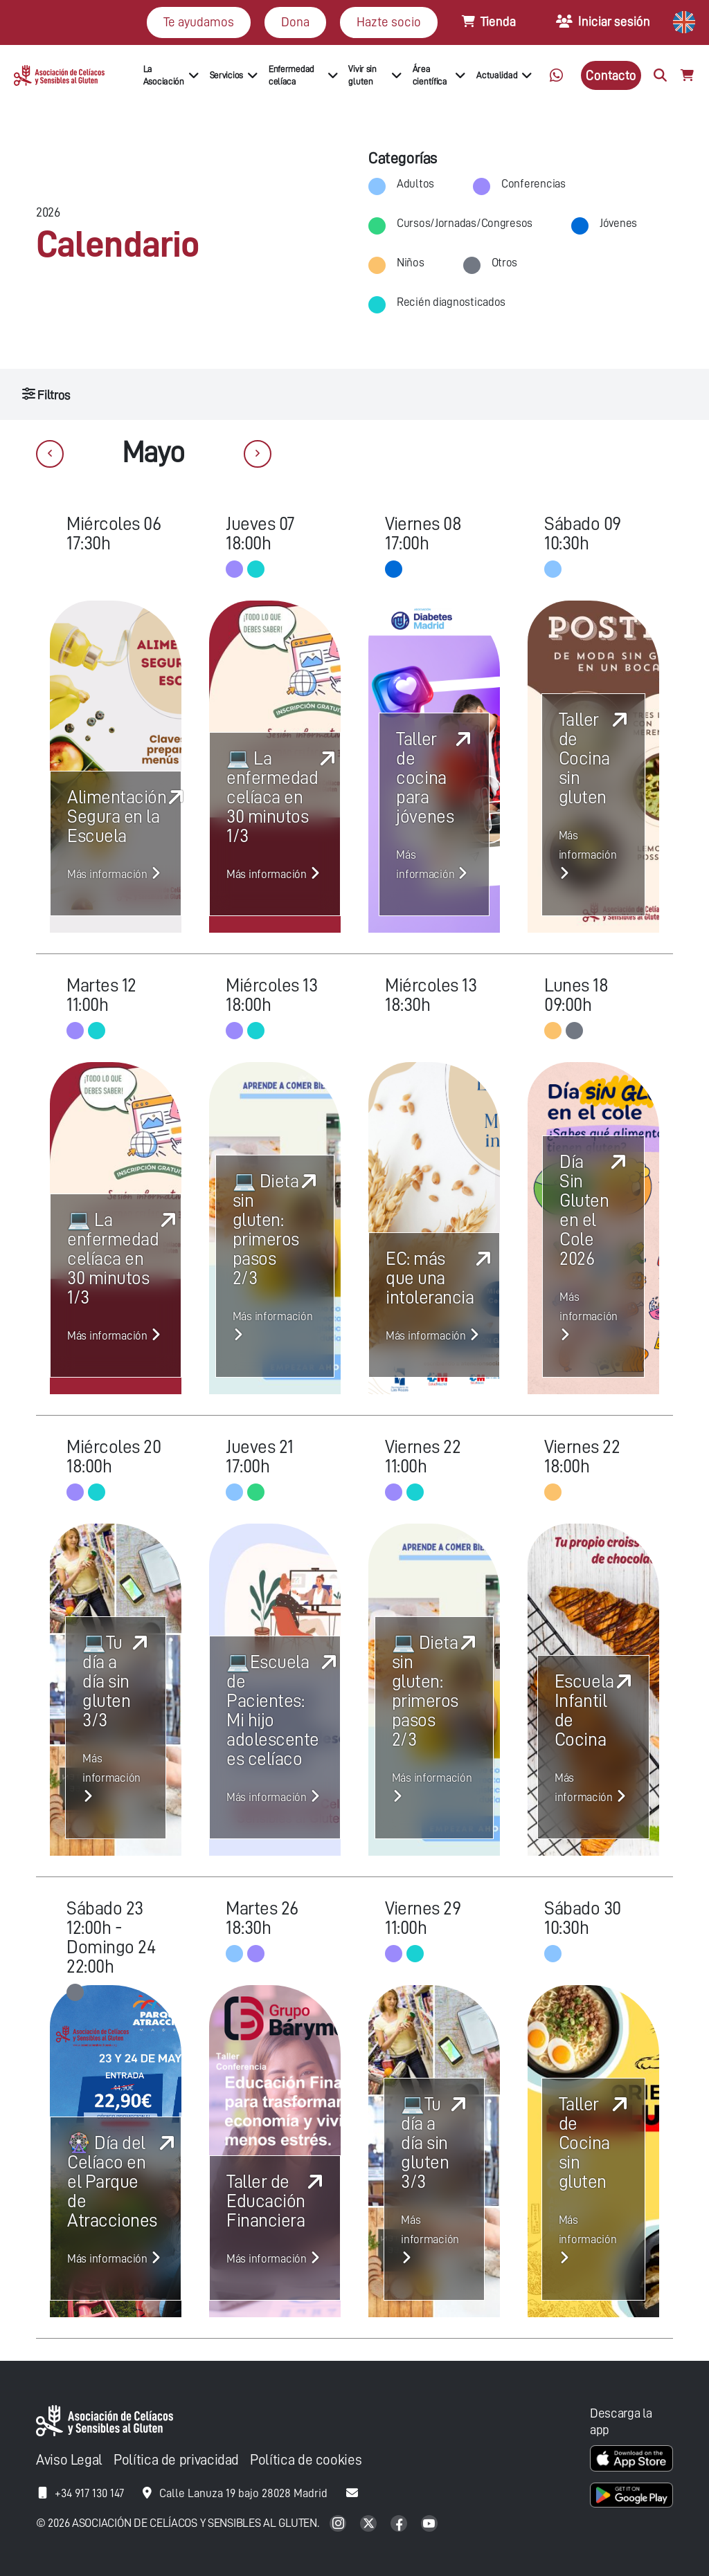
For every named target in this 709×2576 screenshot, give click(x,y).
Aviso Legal (69, 2460)
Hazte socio (389, 21)
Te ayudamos (198, 21)
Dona (295, 21)
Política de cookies (305, 2460)
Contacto (611, 75)
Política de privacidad (176, 2460)
